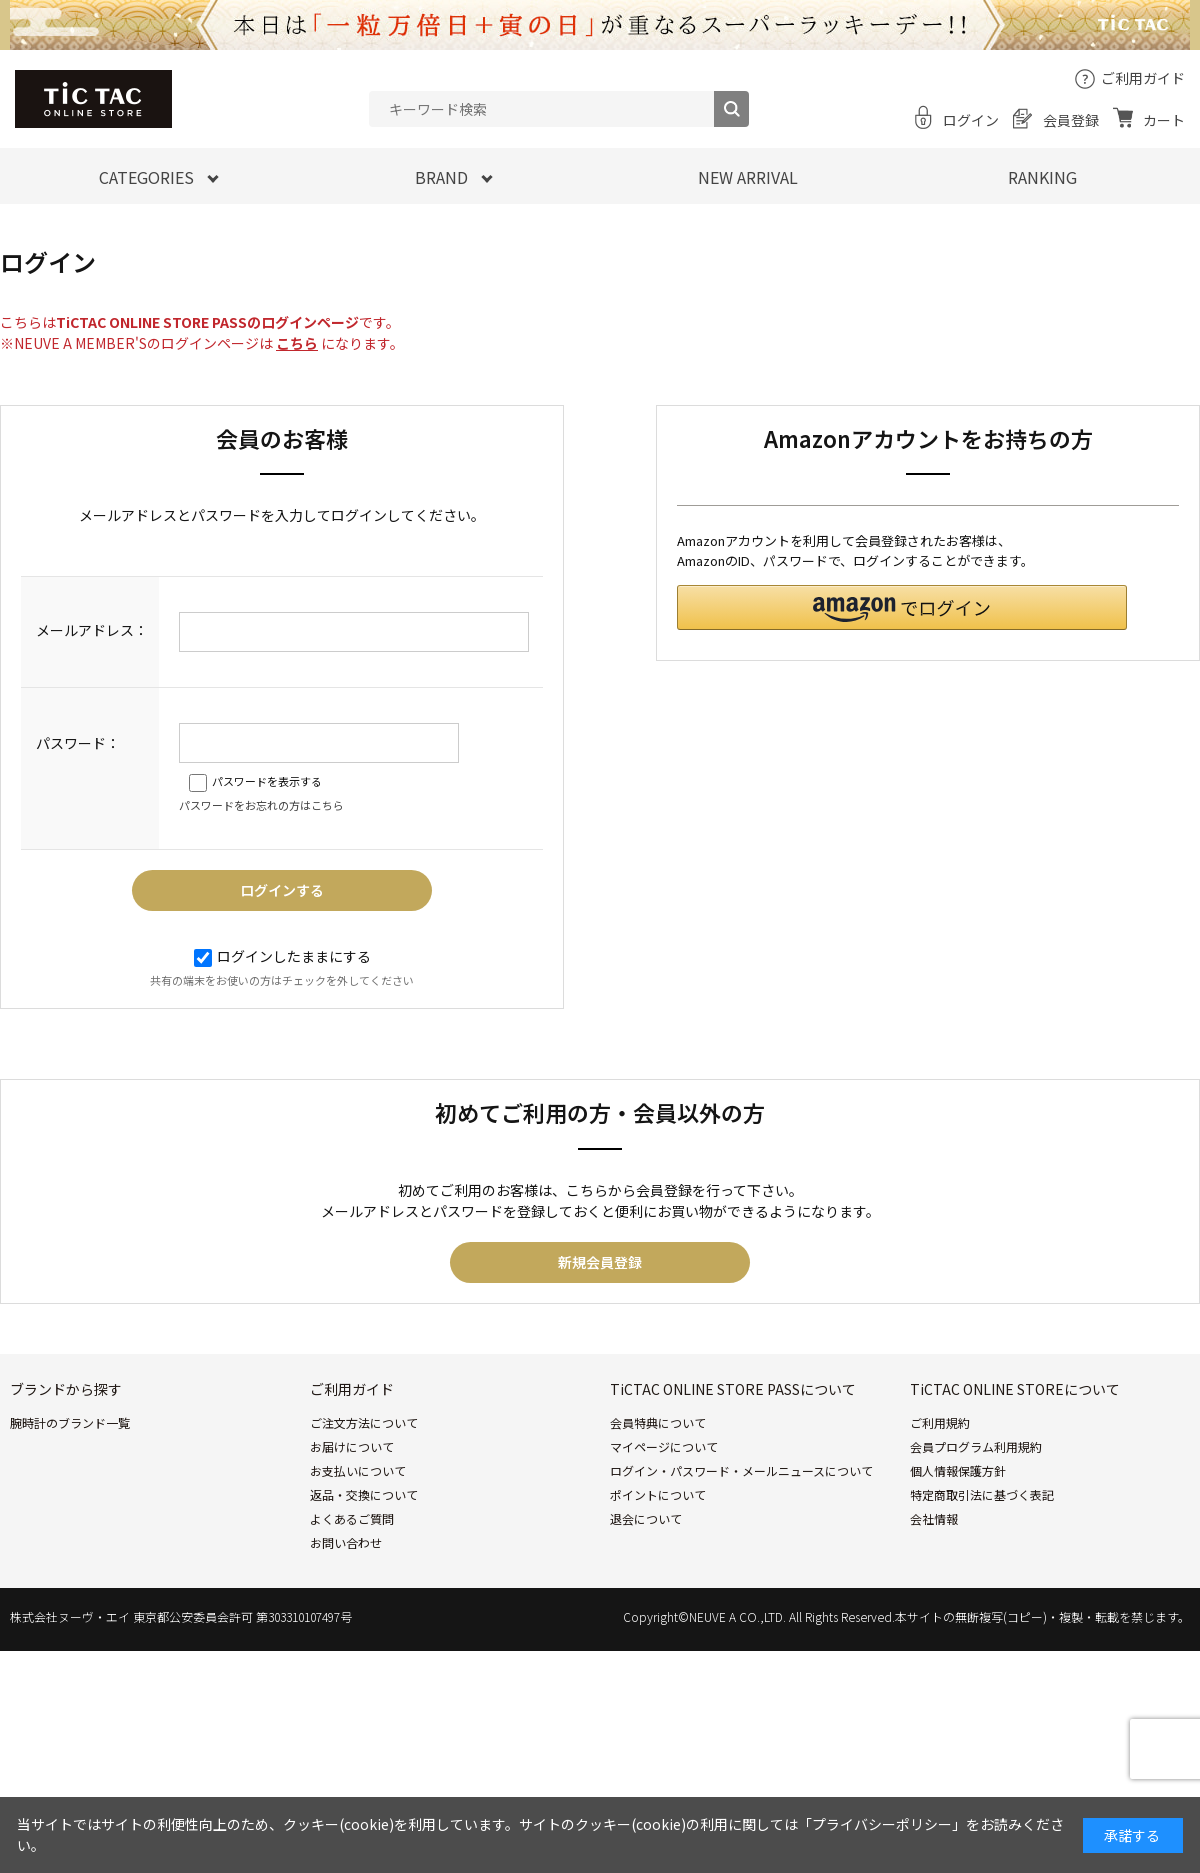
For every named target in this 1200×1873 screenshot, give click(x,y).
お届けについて (352, 1446)
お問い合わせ (346, 1542)
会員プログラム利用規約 (976, 1446)
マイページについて (664, 1446)
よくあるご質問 (352, 1518)
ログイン (971, 120)
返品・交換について (364, 1494)
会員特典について (658, 1422)
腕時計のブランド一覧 (70, 1422)
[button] (902, 607)
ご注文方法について (364, 1422)
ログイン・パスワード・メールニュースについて (741, 1470)
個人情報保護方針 (958, 1470)
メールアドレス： (92, 630)
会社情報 (934, 1518)
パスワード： (78, 743)
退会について (646, 1518)
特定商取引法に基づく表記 (982, 1494)
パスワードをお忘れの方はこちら (261, 805)
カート (1164, 120)
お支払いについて (358, 1470)
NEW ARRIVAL (748, 177)
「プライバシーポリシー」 (882, 1824)
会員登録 (1071, 120)
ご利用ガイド (1143, 78)
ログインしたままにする (282, 956)
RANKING (1042, 177)
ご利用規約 (940, 1422)
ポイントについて (658, 1494)
